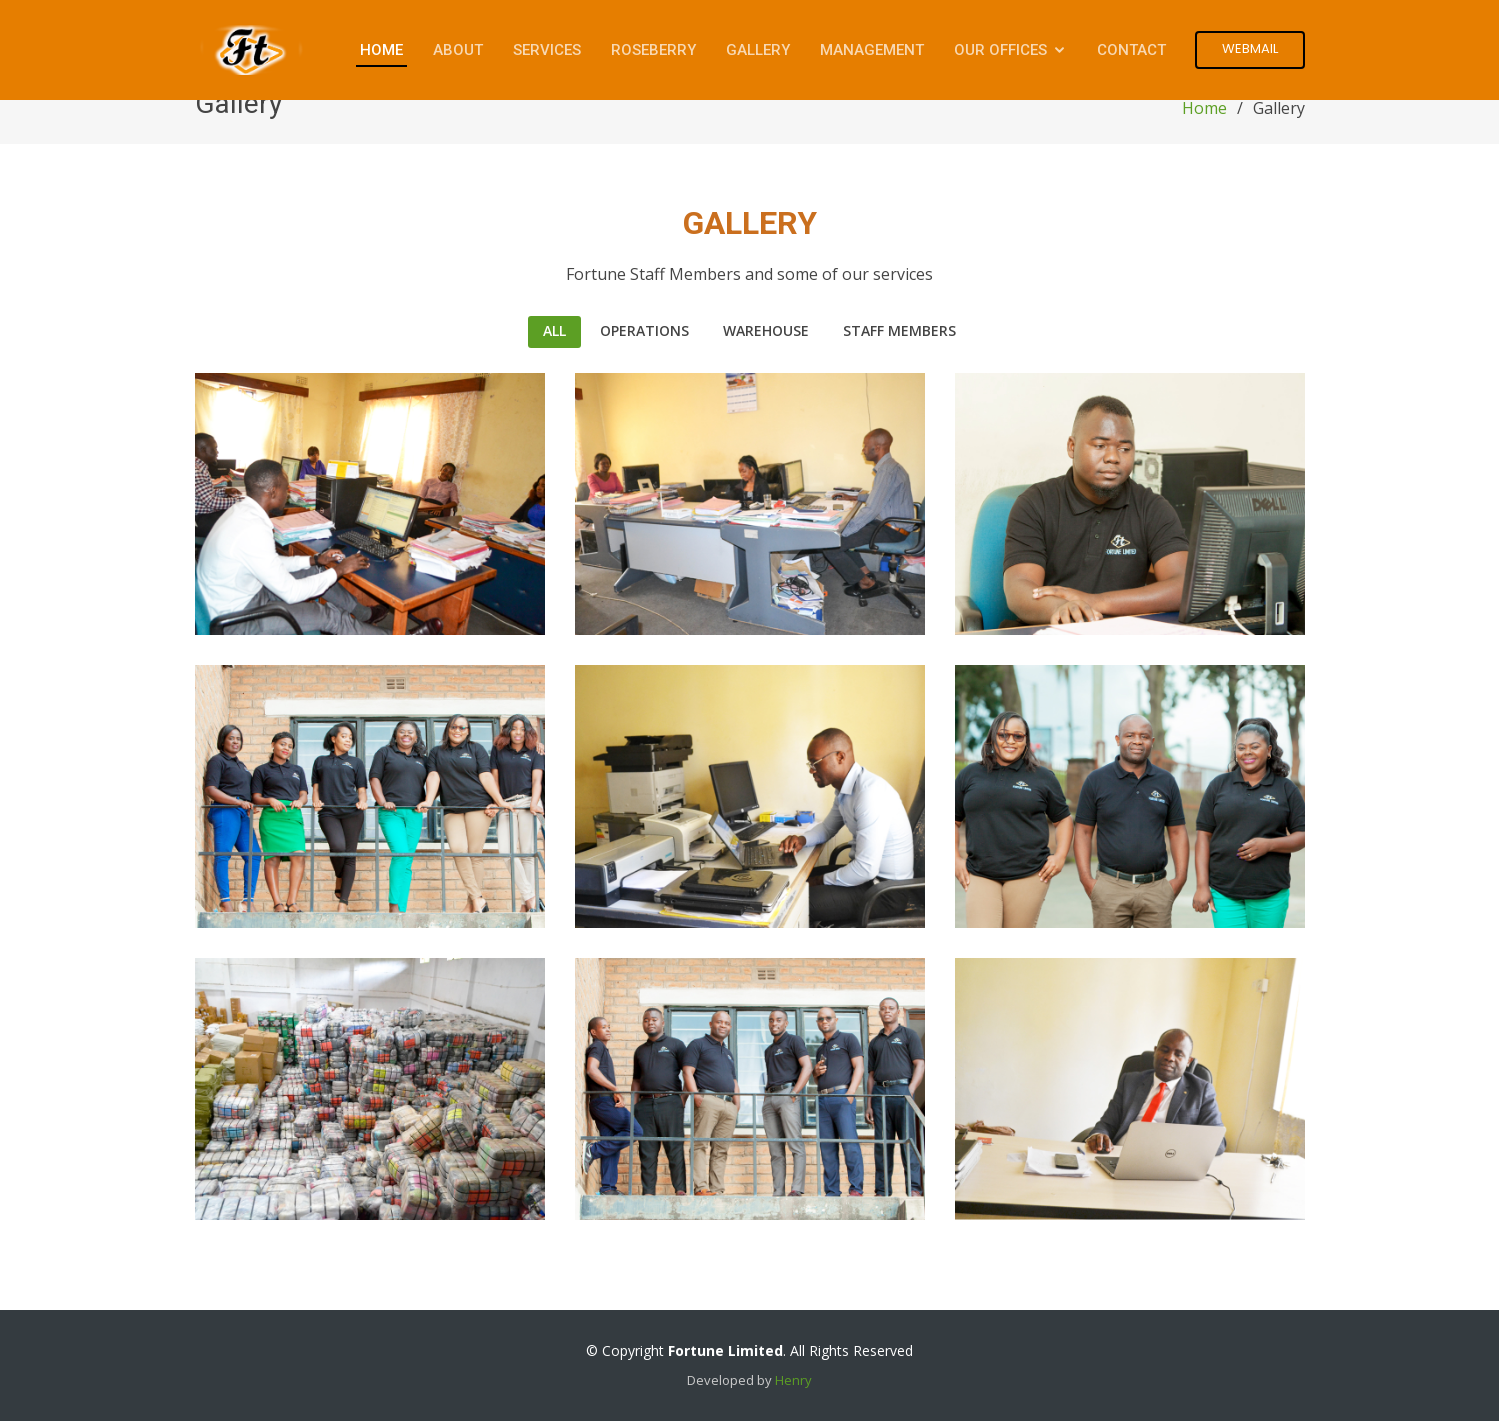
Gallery (758, 50)
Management (872, 50)
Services (547, 50)
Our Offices (1000, 50)
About (458, 50)
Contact (1131, 50)
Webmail (1250, 48)
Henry (793, 1380)
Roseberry (653, 50)
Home (381, 50)
